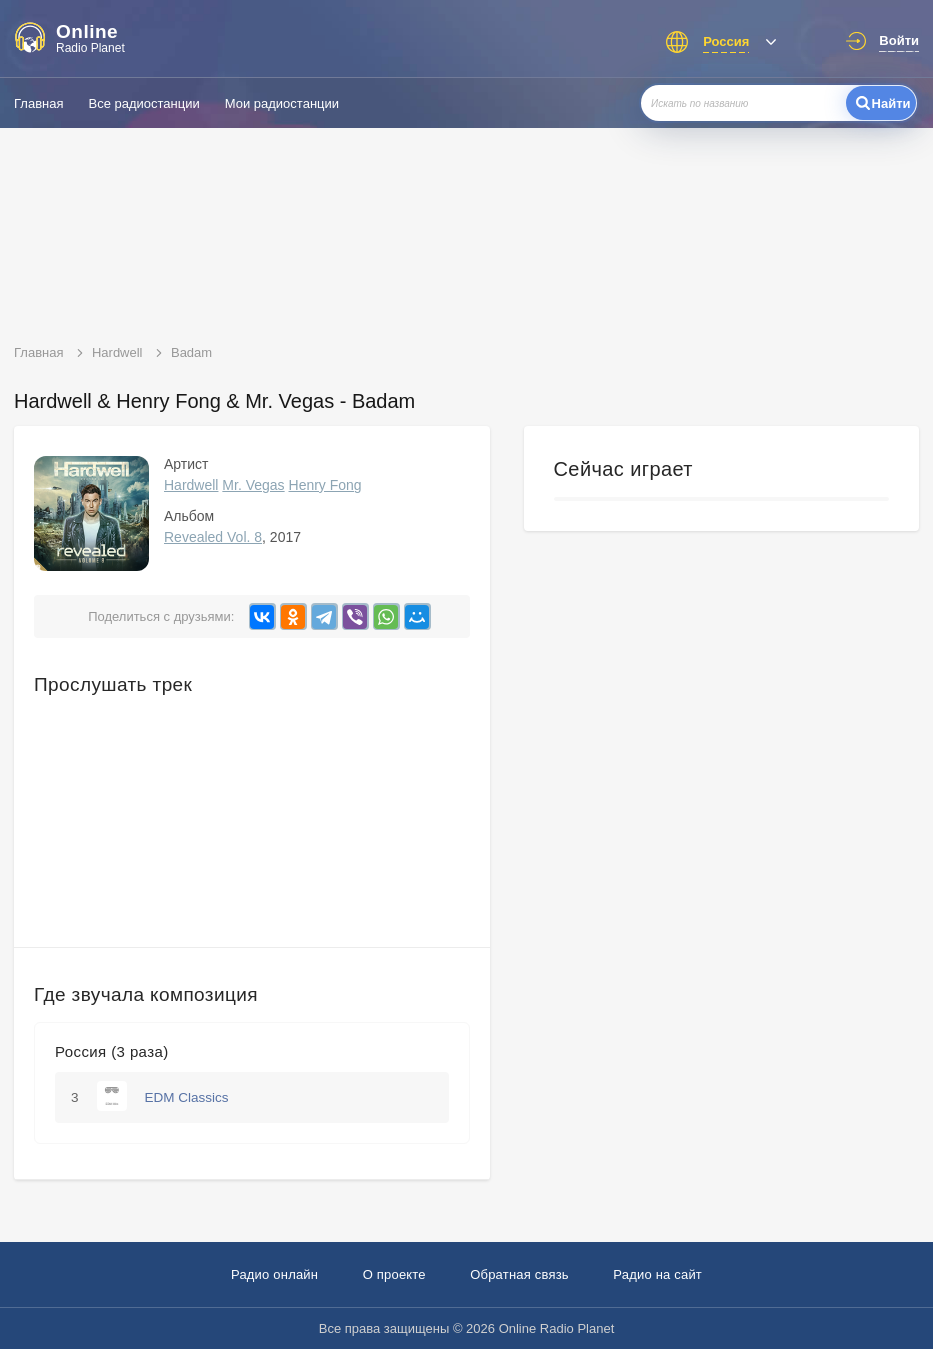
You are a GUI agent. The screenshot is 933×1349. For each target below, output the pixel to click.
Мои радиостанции (282, 103)
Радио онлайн (274, 1274)
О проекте (394, 1274)
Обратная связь (519, 1274)
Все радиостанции (143, 103)
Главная (38, 103)
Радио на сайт (657, 1274)
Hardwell (191, 485)
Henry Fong (325, 485)
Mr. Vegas (253, 485)
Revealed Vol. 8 (213, 537)
